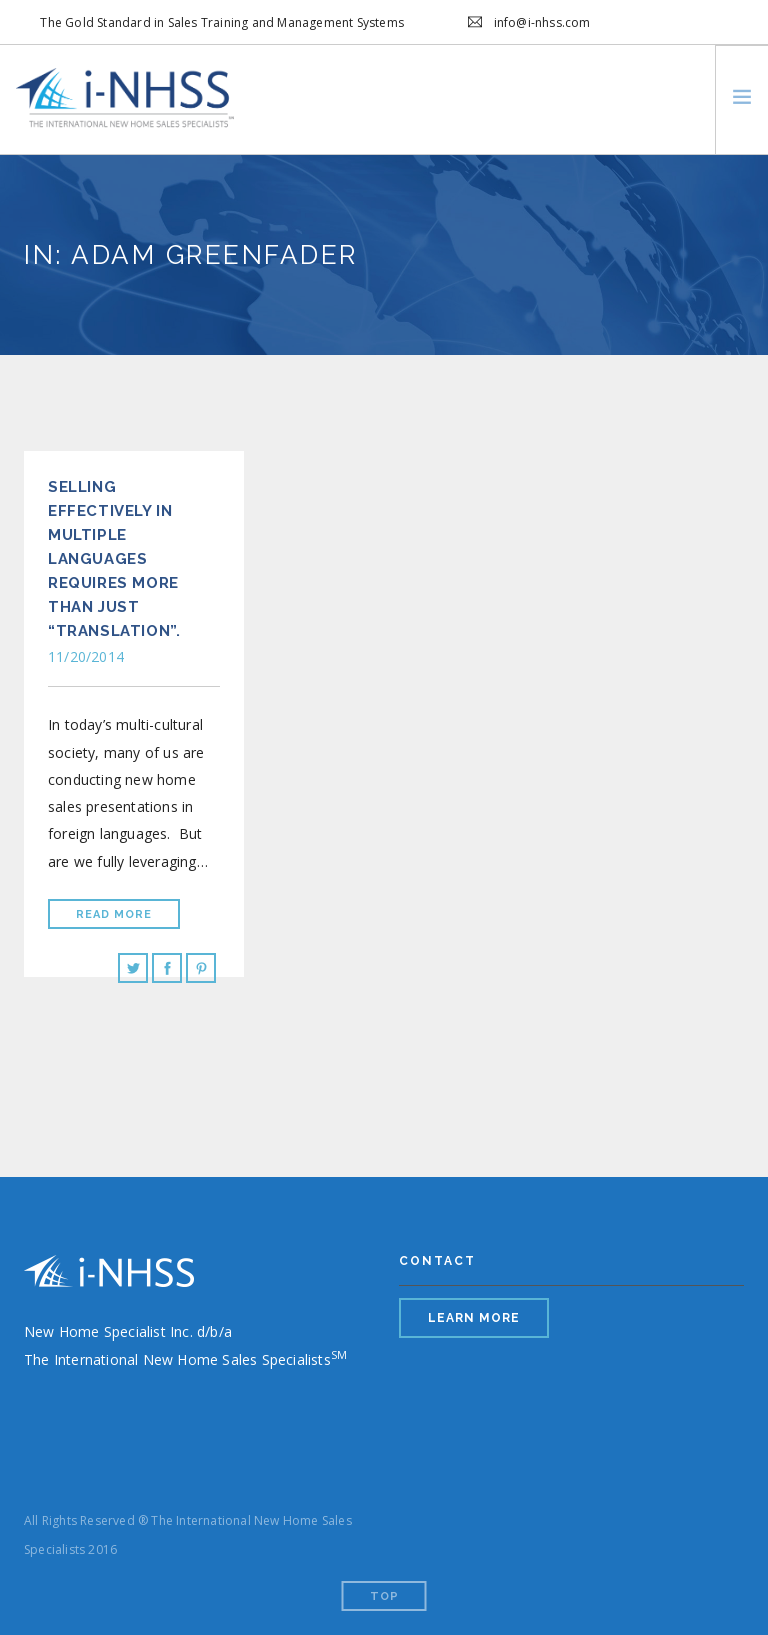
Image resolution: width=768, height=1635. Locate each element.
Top (384, 1596)
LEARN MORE (474, 1318)
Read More (114, 914)
